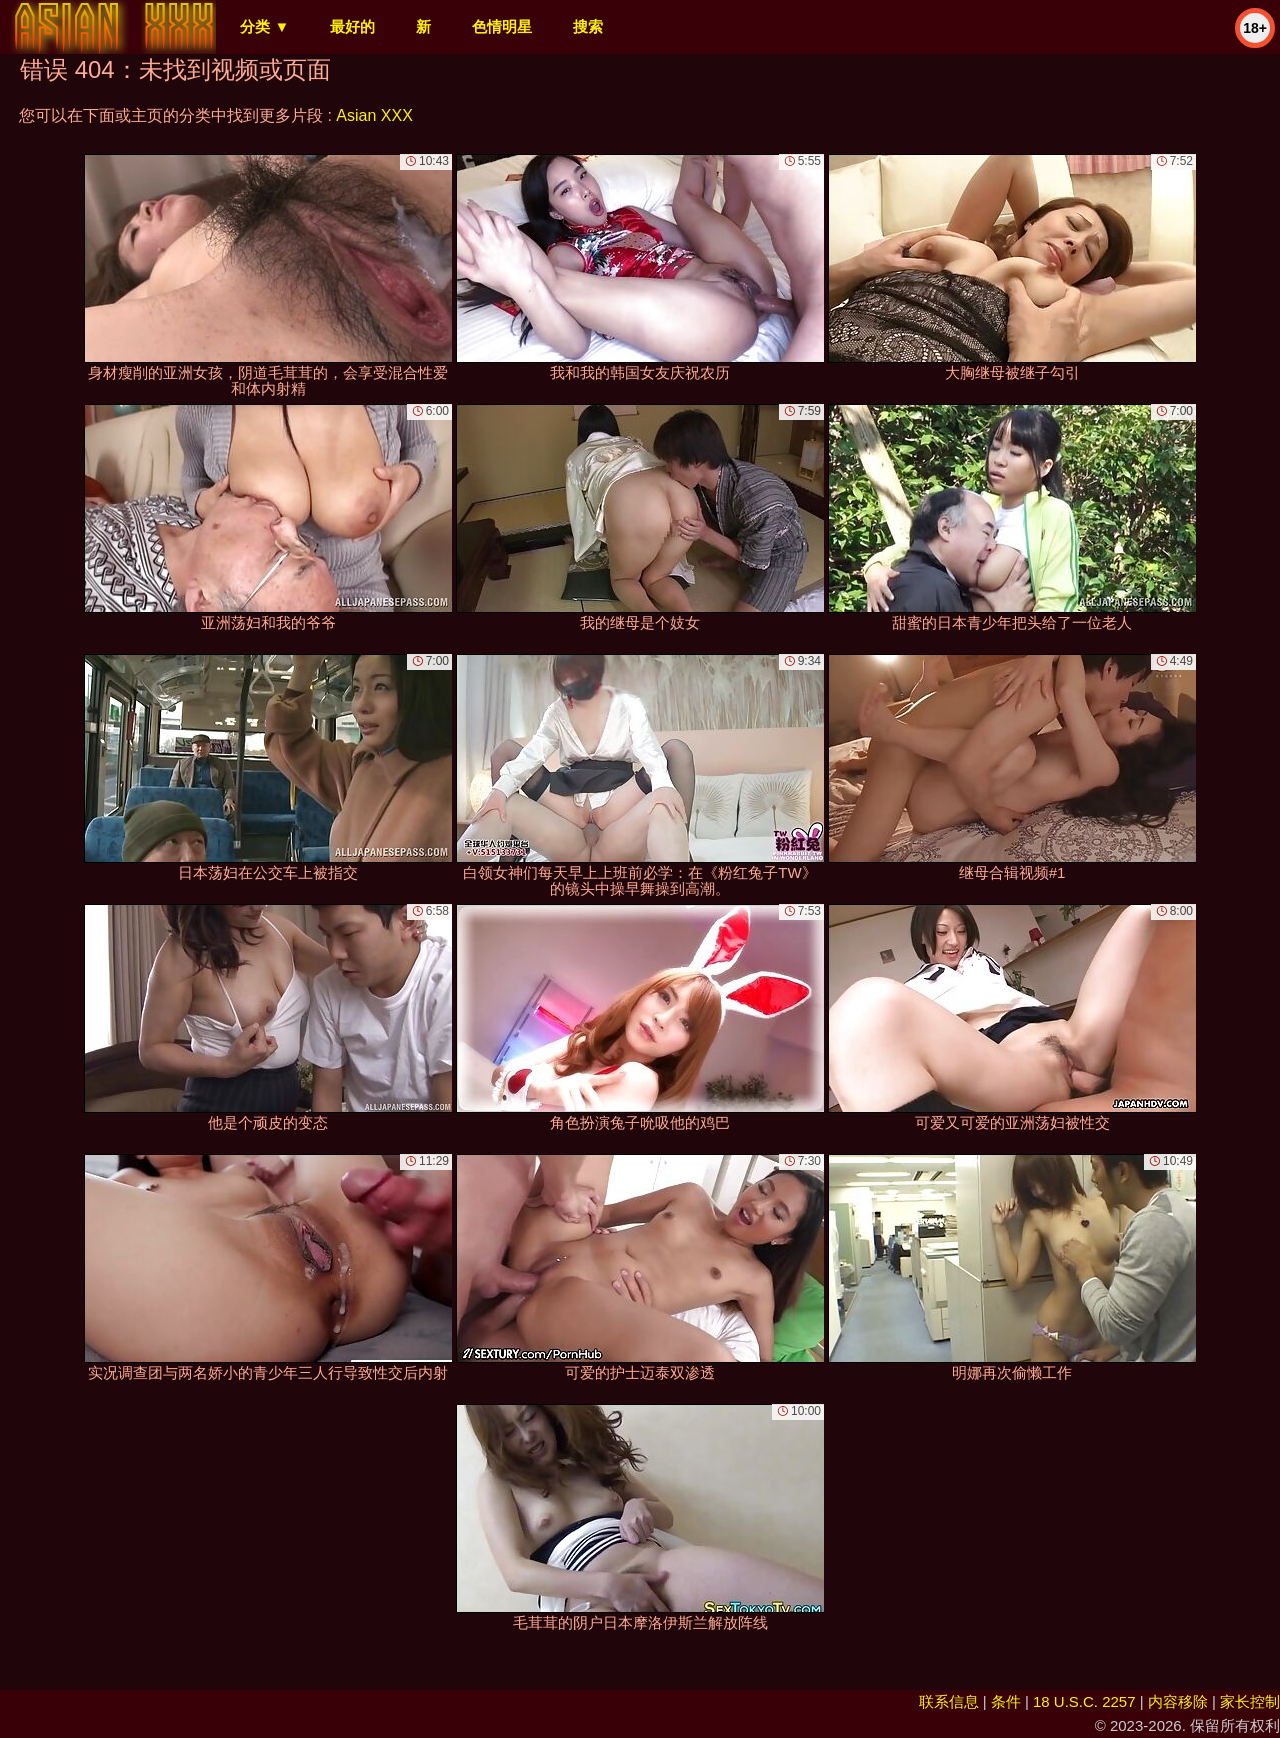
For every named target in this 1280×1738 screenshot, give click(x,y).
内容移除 (1178, 1701)
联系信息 (949, 1701)
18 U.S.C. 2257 (1084, 1701)
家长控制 (1250, 1701)
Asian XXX (374, 115)
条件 (1006, 1701)
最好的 (352, 26)
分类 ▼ (264, 26)
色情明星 (502, 26)
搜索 (588, 26)
